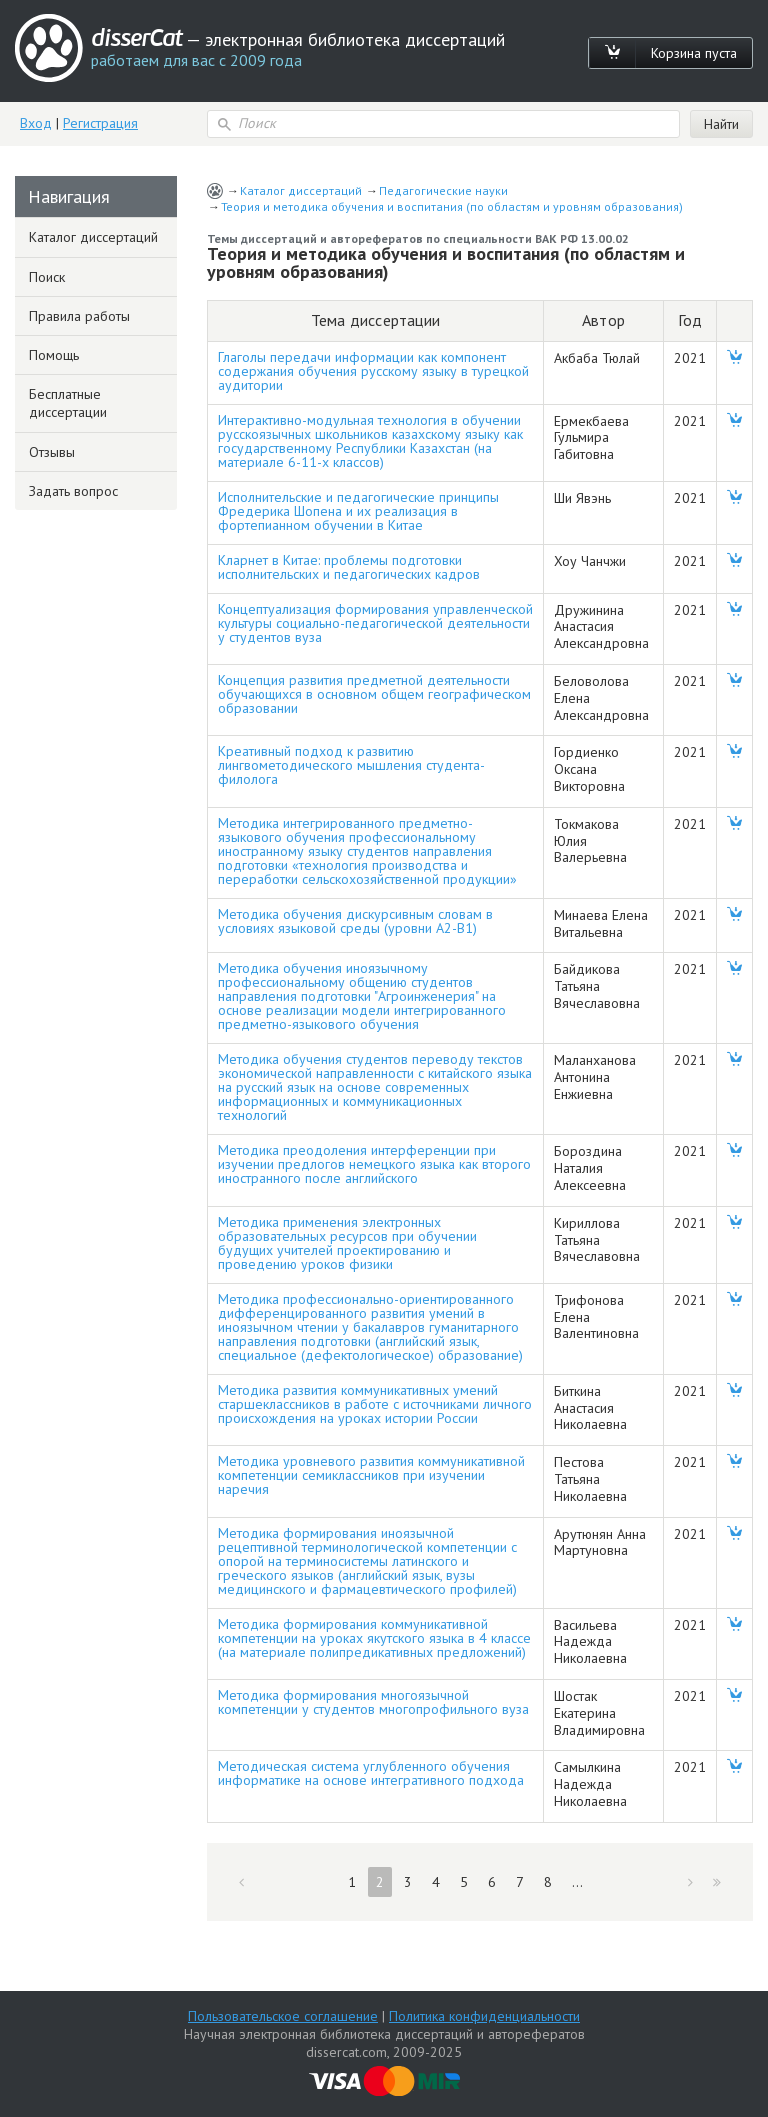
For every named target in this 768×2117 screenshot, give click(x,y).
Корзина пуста (694, 53)
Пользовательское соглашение (283, 2016)
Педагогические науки (443, 190)
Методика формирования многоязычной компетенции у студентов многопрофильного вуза (373, 1702)
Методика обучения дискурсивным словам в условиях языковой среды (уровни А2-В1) (355, 921)
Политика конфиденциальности (484, 2016)
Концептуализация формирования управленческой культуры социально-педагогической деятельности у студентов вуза (375, 623)
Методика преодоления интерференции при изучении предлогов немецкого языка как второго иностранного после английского (374, 1164)
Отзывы (52, 452)
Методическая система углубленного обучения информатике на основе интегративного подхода (371, 1773)
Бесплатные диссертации (68, 403)
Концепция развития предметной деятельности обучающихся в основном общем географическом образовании (374, 694)
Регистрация (100, 123)
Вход (36, 123)
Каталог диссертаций (301, 190)
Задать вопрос (73, 491)
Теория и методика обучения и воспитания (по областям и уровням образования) (452, 206)
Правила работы (79, 316)
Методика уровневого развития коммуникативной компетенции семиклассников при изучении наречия (371, 1475)
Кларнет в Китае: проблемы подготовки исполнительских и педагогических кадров (349, 567)
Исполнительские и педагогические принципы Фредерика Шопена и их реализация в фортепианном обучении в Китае (358, 511)
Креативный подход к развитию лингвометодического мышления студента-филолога (351, 765)
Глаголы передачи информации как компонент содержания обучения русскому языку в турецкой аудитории (373, 371)
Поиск (47, 277)
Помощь (54, 355)
